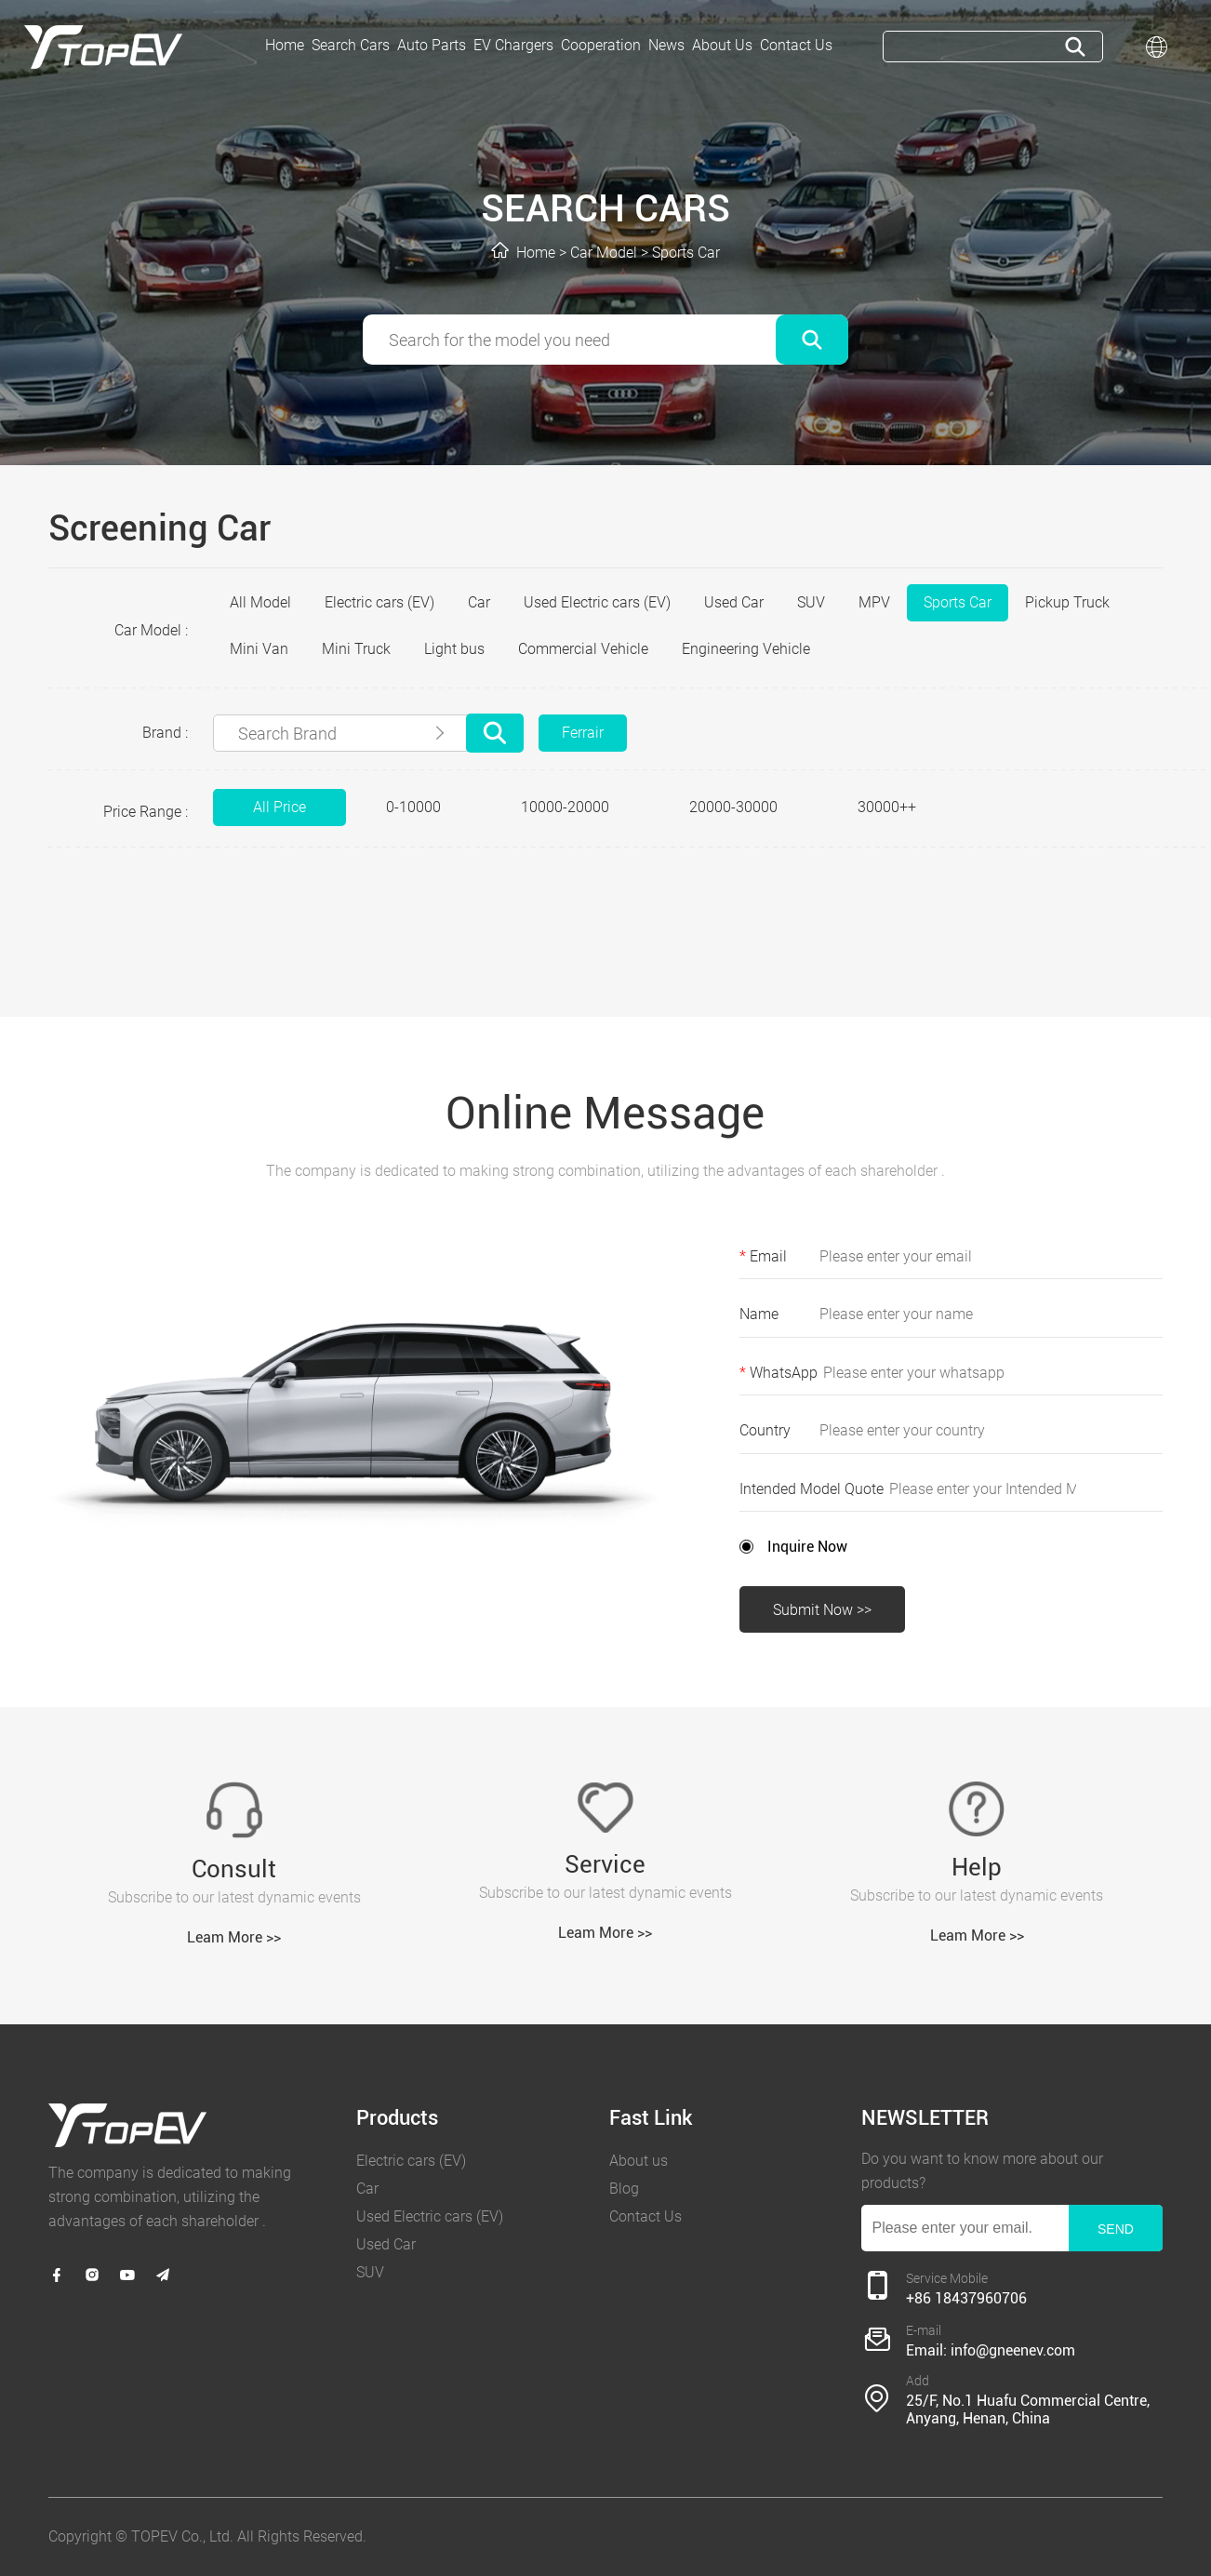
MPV (874, 602)
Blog (624, 2188)
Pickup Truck (1067, 602)
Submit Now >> (822, 1610)
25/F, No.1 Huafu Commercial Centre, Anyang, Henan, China (1028, 2409)
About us (638, 2160)
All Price (279, 807)
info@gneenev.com (1013, 2350)
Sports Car (686, 252)
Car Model (603, 252)
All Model (260, 602)
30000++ (887, 807)
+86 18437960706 (966, 2298)
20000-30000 (733, 807)
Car (479, 602)
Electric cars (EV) (379, 602)
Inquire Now (807, 1546)
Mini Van (259, 649)
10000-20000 (565, 807)
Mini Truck (356, 649)
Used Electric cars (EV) (597, 602)
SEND (1116, 2229)
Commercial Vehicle (583, 649)
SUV (811, 602)
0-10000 (413, 807)
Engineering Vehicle (746, 649)
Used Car (734, 602)
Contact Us (645, 2216)
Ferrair (583, 732)
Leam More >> (234, 1937)
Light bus (454, 649)
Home (535, 252)
